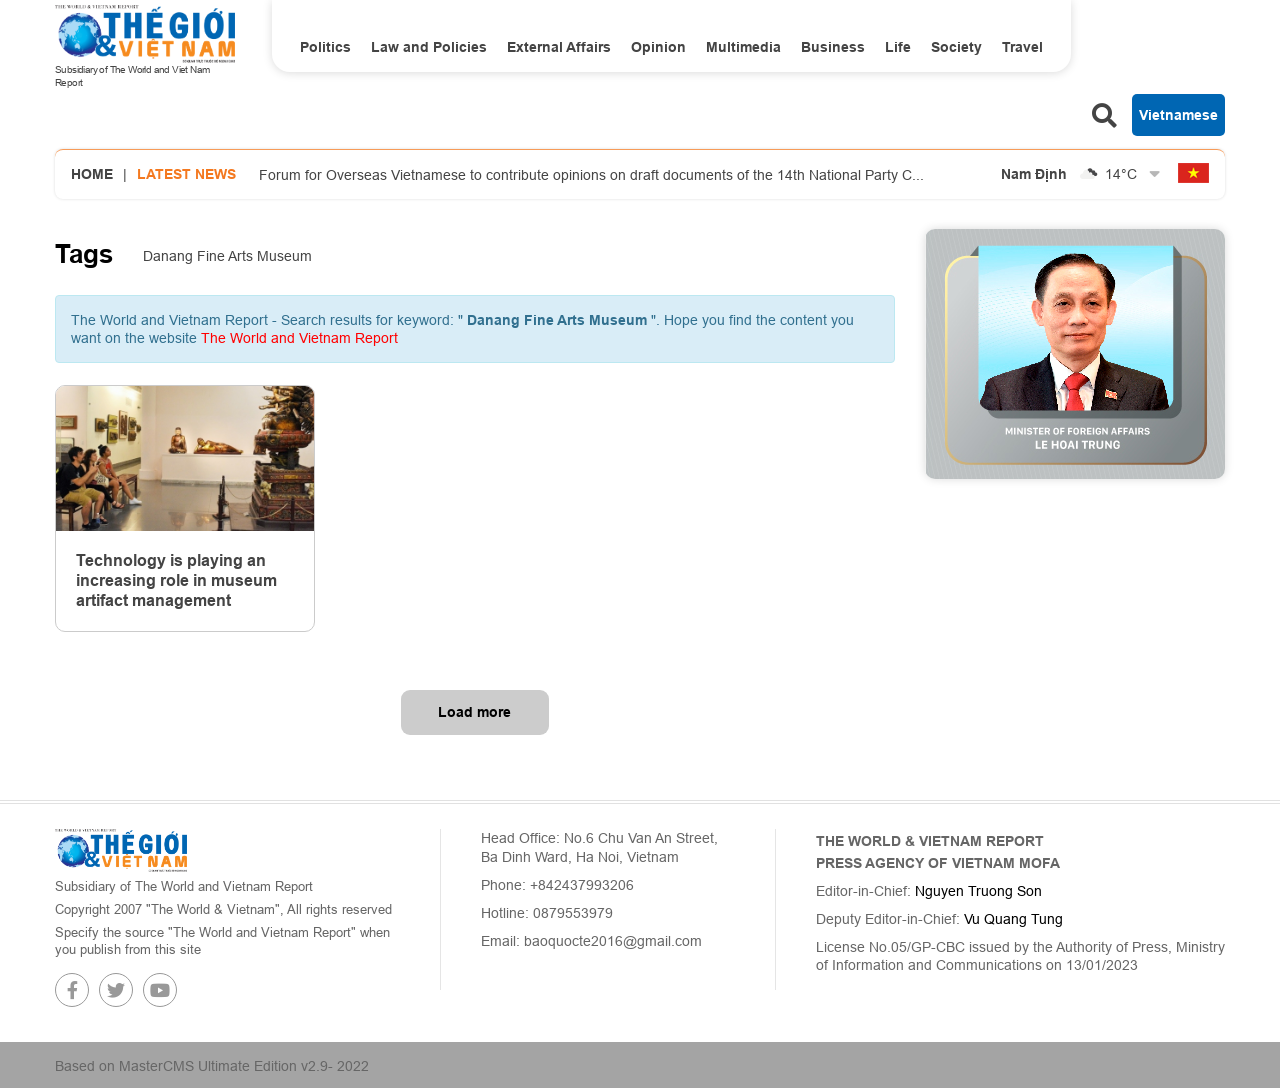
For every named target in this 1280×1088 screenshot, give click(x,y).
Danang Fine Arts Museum (227, 256)
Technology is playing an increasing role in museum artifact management (176, 580)
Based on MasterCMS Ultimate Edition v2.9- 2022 (212, 1066)
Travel (1022, 47)
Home (92, 174)
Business (833, 47)
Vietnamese (1178, 115)
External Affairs (559, 47)
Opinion (658, 47)
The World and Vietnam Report (299, 338)
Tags (84, 254)
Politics (325, 47)
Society (956, 47)
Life (898, 47)
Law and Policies (429, 47)
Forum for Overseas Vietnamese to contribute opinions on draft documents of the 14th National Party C (591, 175)
